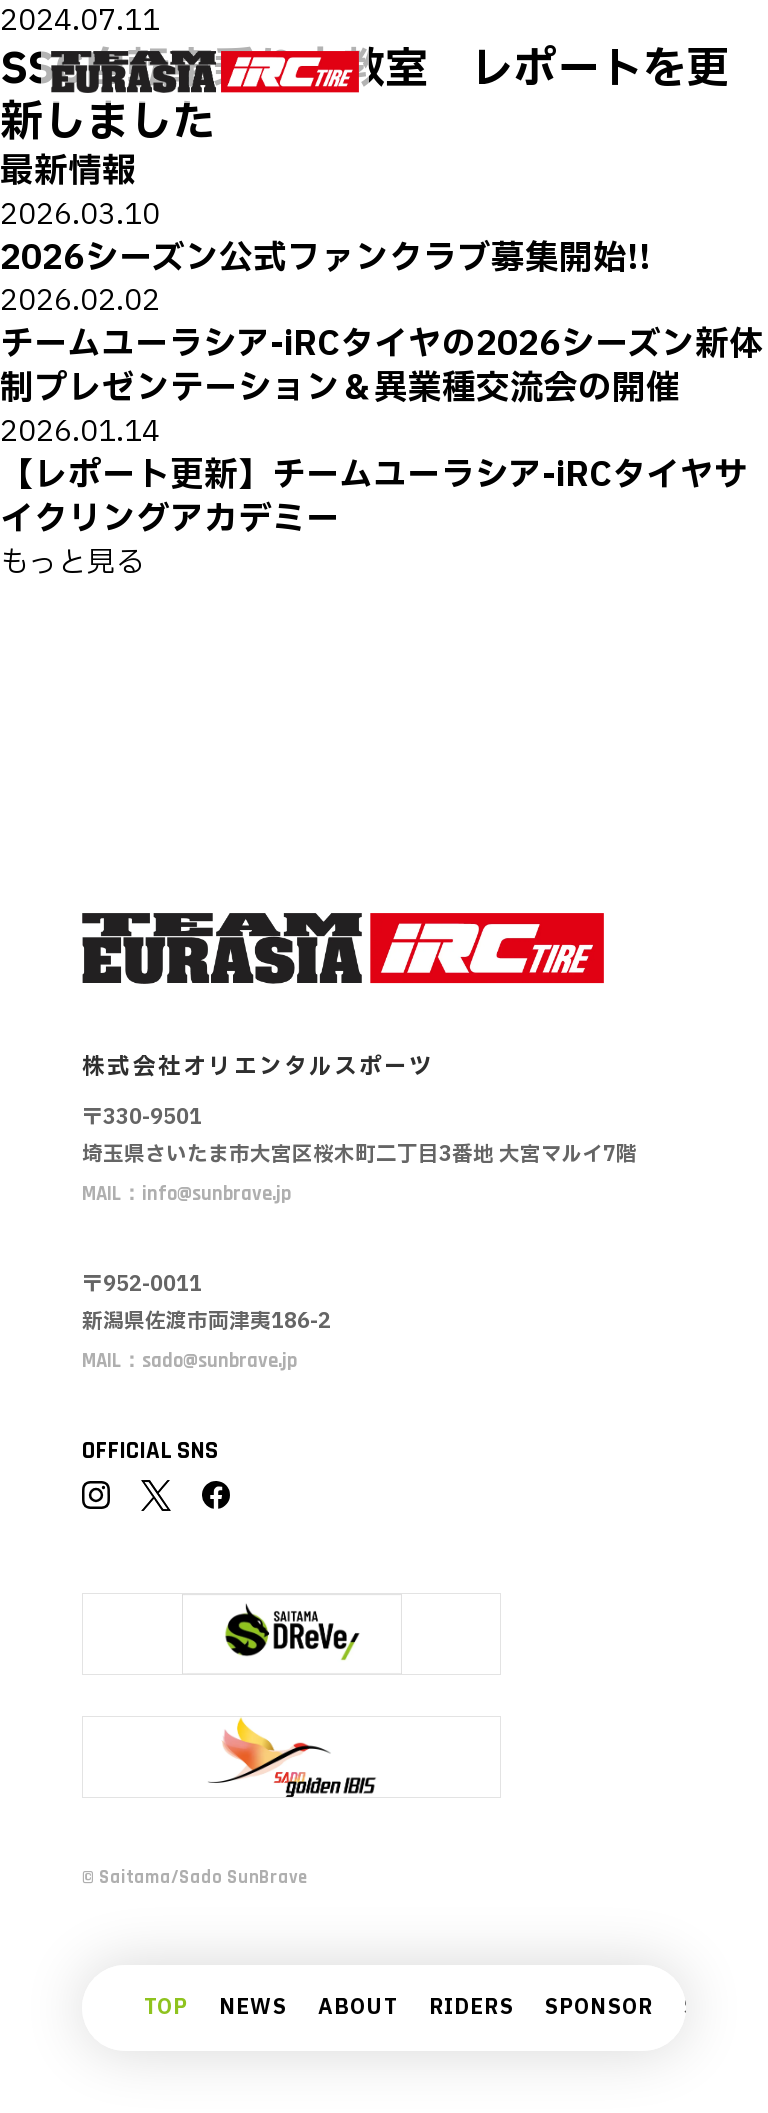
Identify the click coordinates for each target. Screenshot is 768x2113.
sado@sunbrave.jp (219, 1361)
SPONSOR (599, 2008)
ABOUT (358, 2008)
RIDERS (471, 2008)
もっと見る (72, 563)
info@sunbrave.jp (216, 1194)
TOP (166, 2008)
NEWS (253, 2008)
